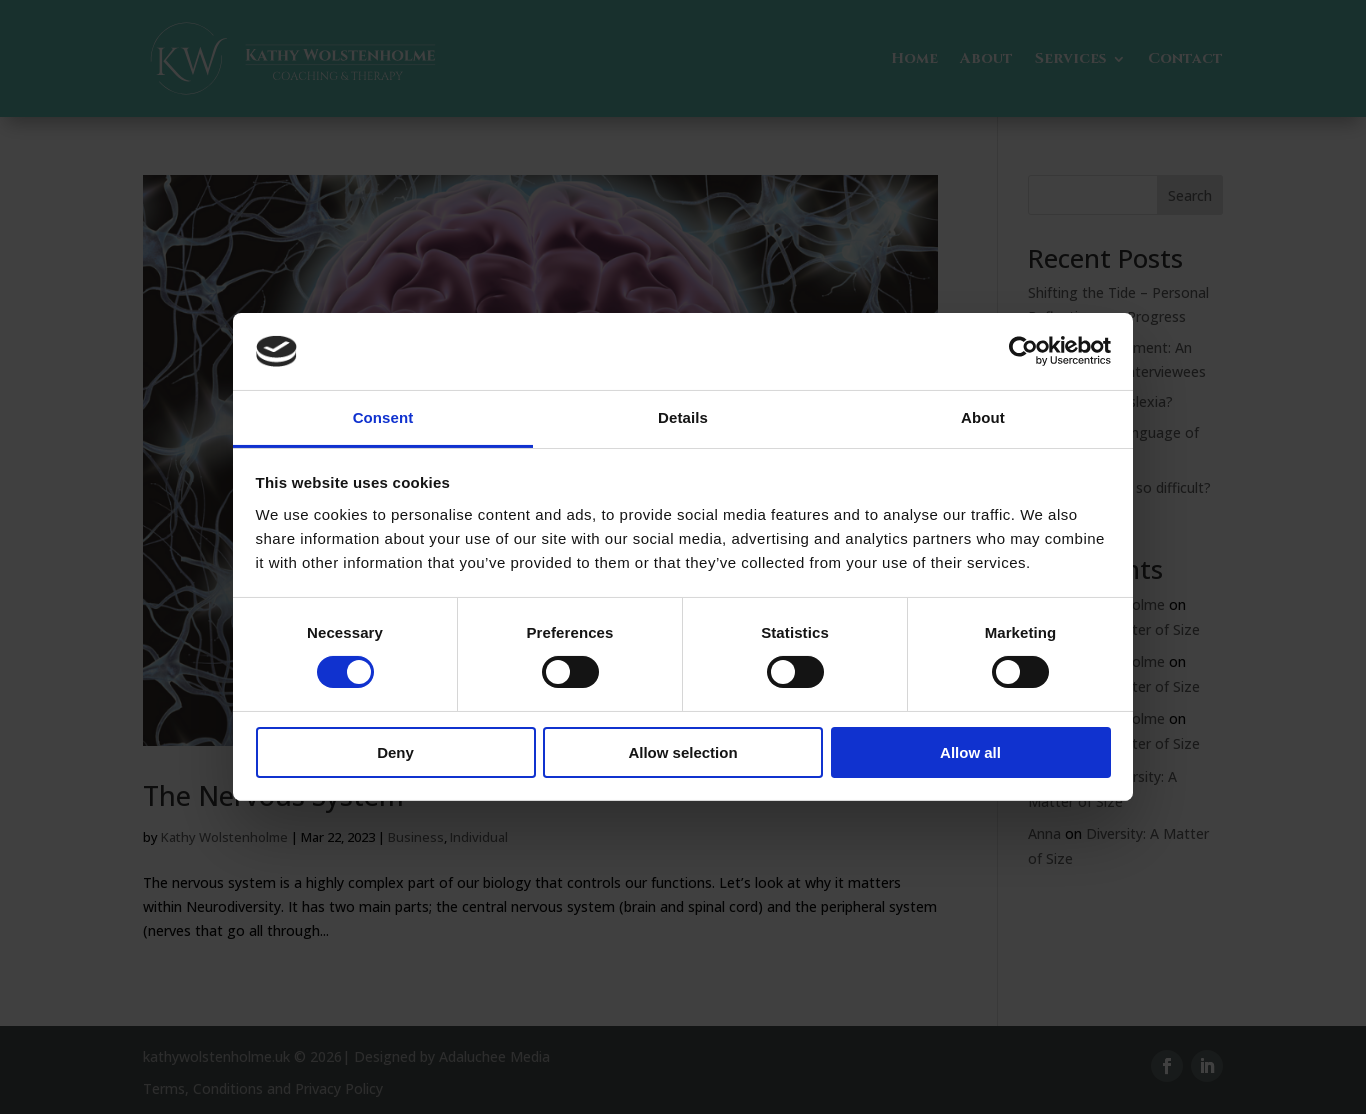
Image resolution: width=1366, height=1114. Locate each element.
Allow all (970, 752)
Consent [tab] (383, 417)
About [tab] (983, 417)
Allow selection (682, 752)
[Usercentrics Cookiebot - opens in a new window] (1023, 351)
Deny (395, 752)
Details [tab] (683, 417)
